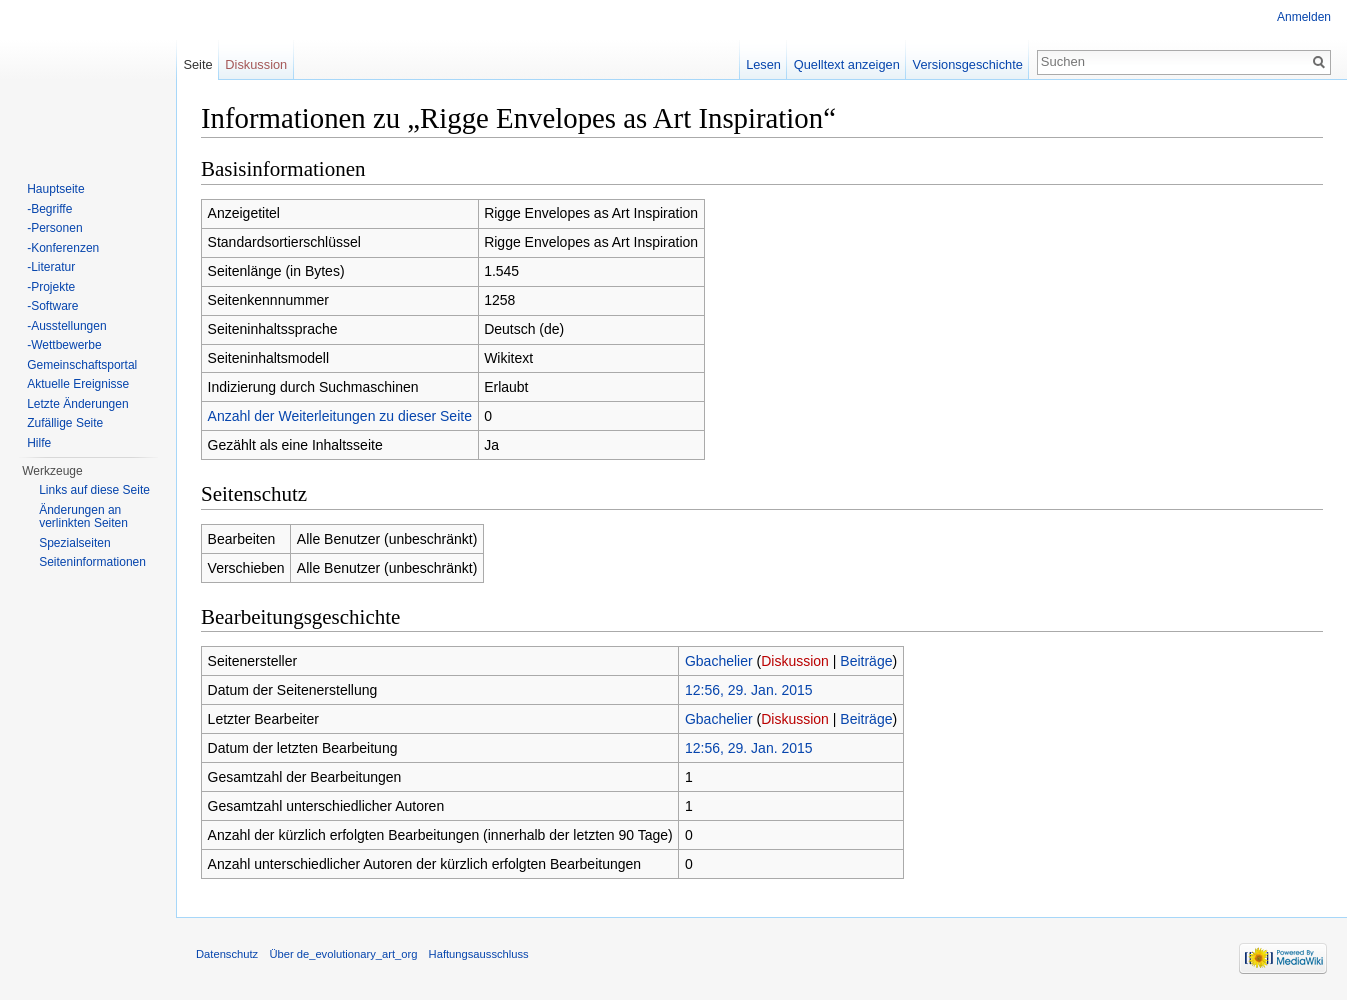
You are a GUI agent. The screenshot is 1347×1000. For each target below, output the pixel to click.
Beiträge (866, 661)
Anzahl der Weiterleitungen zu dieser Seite (340, 416)
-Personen (54, 228)
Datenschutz (227, 954)
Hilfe (39, 443)
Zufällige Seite (65, 423)
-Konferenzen (63, 248)
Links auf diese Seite (94, 490)
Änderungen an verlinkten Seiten (83, 517)
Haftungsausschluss (479, 954)
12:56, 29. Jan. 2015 (749, 690)
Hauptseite (55, 189)
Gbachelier (719, 661)
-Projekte (51, 287)
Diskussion (795, 661)
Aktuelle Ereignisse (78, 384)
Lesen (763, 64)
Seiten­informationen (92, 562)
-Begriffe (49, 209)
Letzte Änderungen (77, 404)
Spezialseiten (74, 543)
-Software (52, 306)
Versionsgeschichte (968, 64)
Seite (197, 64)
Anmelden (1304, 17)
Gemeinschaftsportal (82, 365)
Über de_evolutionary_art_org (343, 954)
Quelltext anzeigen (847, 64)
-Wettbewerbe (64, 345)
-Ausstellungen (66, 326)
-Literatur (51, 267)
